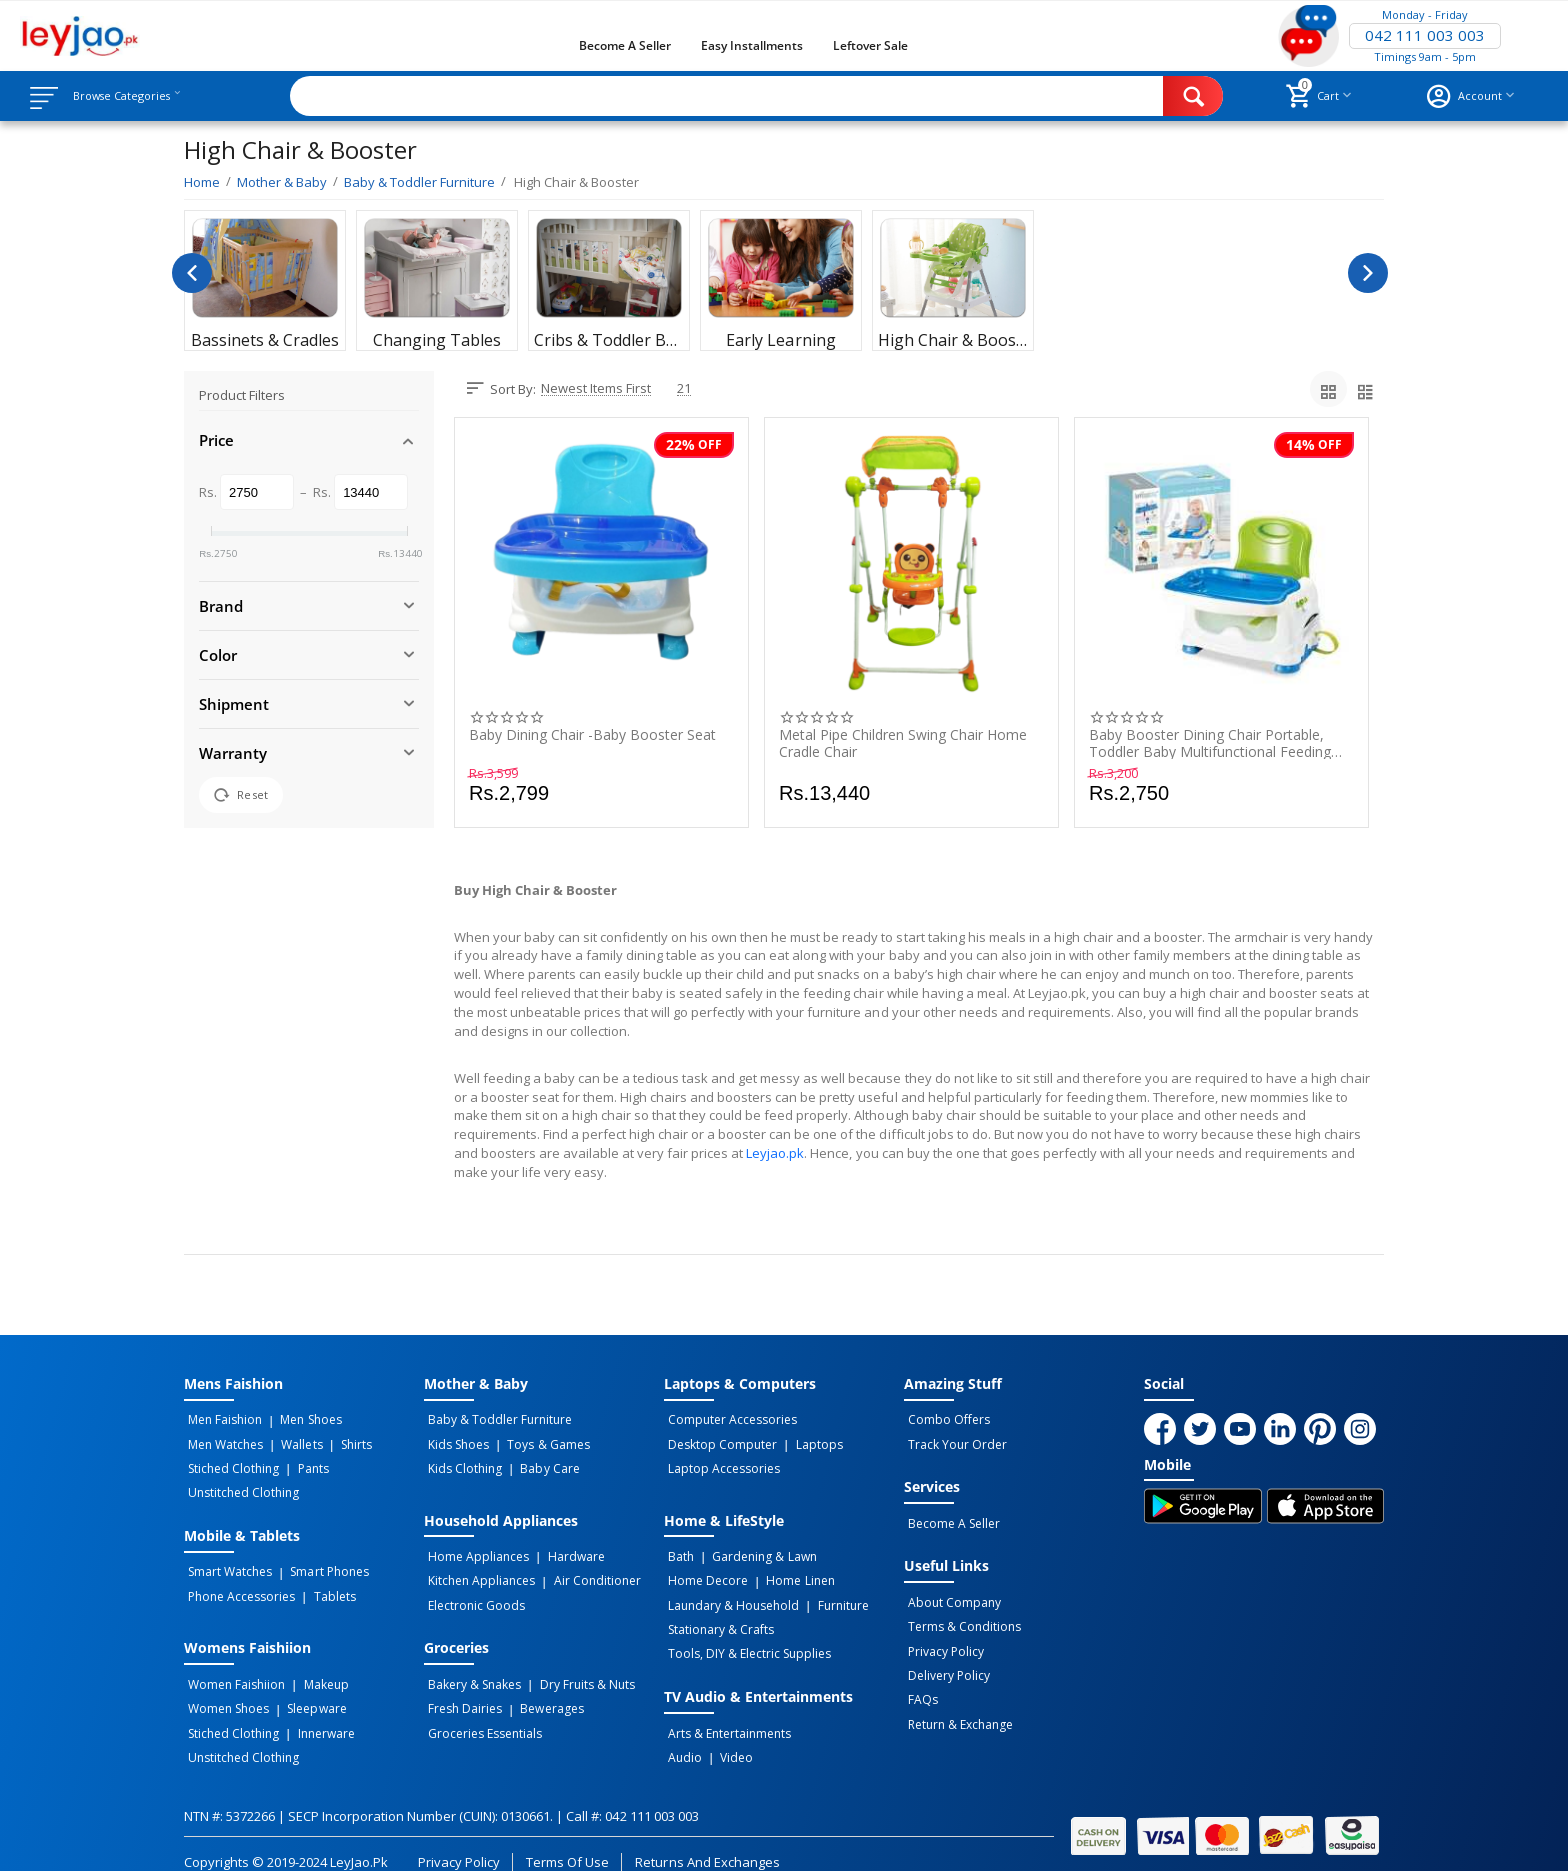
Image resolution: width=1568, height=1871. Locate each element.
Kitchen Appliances (477, 1571)
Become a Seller (625, 45)
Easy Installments (752, 45)
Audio (681, 1736)
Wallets (290, 1442)
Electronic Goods (472, 1593)
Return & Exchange (956, 1705)
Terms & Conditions (960, 1617)
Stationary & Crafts (717, 1615)
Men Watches (221, 1442)
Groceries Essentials (481, 1714)
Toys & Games (537, 1442)
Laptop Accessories (720, 1464)
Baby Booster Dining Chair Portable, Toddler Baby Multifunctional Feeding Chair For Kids (1210, 743)
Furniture (831, 1593)
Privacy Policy (942, 1639)
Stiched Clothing (229, 1464)
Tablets (323, 1584)
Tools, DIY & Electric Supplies (745, 1637)
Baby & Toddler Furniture (496, 1420)
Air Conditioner (585, 1571)
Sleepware (305, 1692)
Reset (241, 795)
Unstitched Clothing (239, 1486)
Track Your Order (953, 1442)
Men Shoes (299, 1420)
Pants (301, 1464)
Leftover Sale (870, 45)
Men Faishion (221, 1420)
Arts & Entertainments (725, 1714)
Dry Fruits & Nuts (575, 1670)
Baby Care (538, 1464)
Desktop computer (718, 1442)
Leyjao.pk (775, 1153)
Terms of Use (567, 1839)
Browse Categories (137, 96)
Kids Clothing (461, 1464)
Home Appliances (474, 1549)
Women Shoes (224, 1692)
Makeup (314, 1670)
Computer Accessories (728, 1420)
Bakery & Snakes (470, 1670)
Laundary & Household (729, 1593)
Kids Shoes (454, 1442)
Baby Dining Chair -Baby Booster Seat (592, 735)
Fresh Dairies (461, 1692)
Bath (677, 1549)
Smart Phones (318, 1562)
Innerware (314, 1714)
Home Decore (704, 1571)
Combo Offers (945, 1420)
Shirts (336, 1442)
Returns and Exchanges (707, 1839)
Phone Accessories (237, 1584)
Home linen (789, 1571)
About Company (950, 1595)
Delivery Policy (945, 1661)
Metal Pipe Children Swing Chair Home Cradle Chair (903, 743)
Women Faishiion (232, 1670)
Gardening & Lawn (753, 1549)
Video (725, 1736)
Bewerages (540, 1692)
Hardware (564, 1549)
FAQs (919, 1683)
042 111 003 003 (1425, 36)
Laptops (807, 1442)
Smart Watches (226, 1562)
